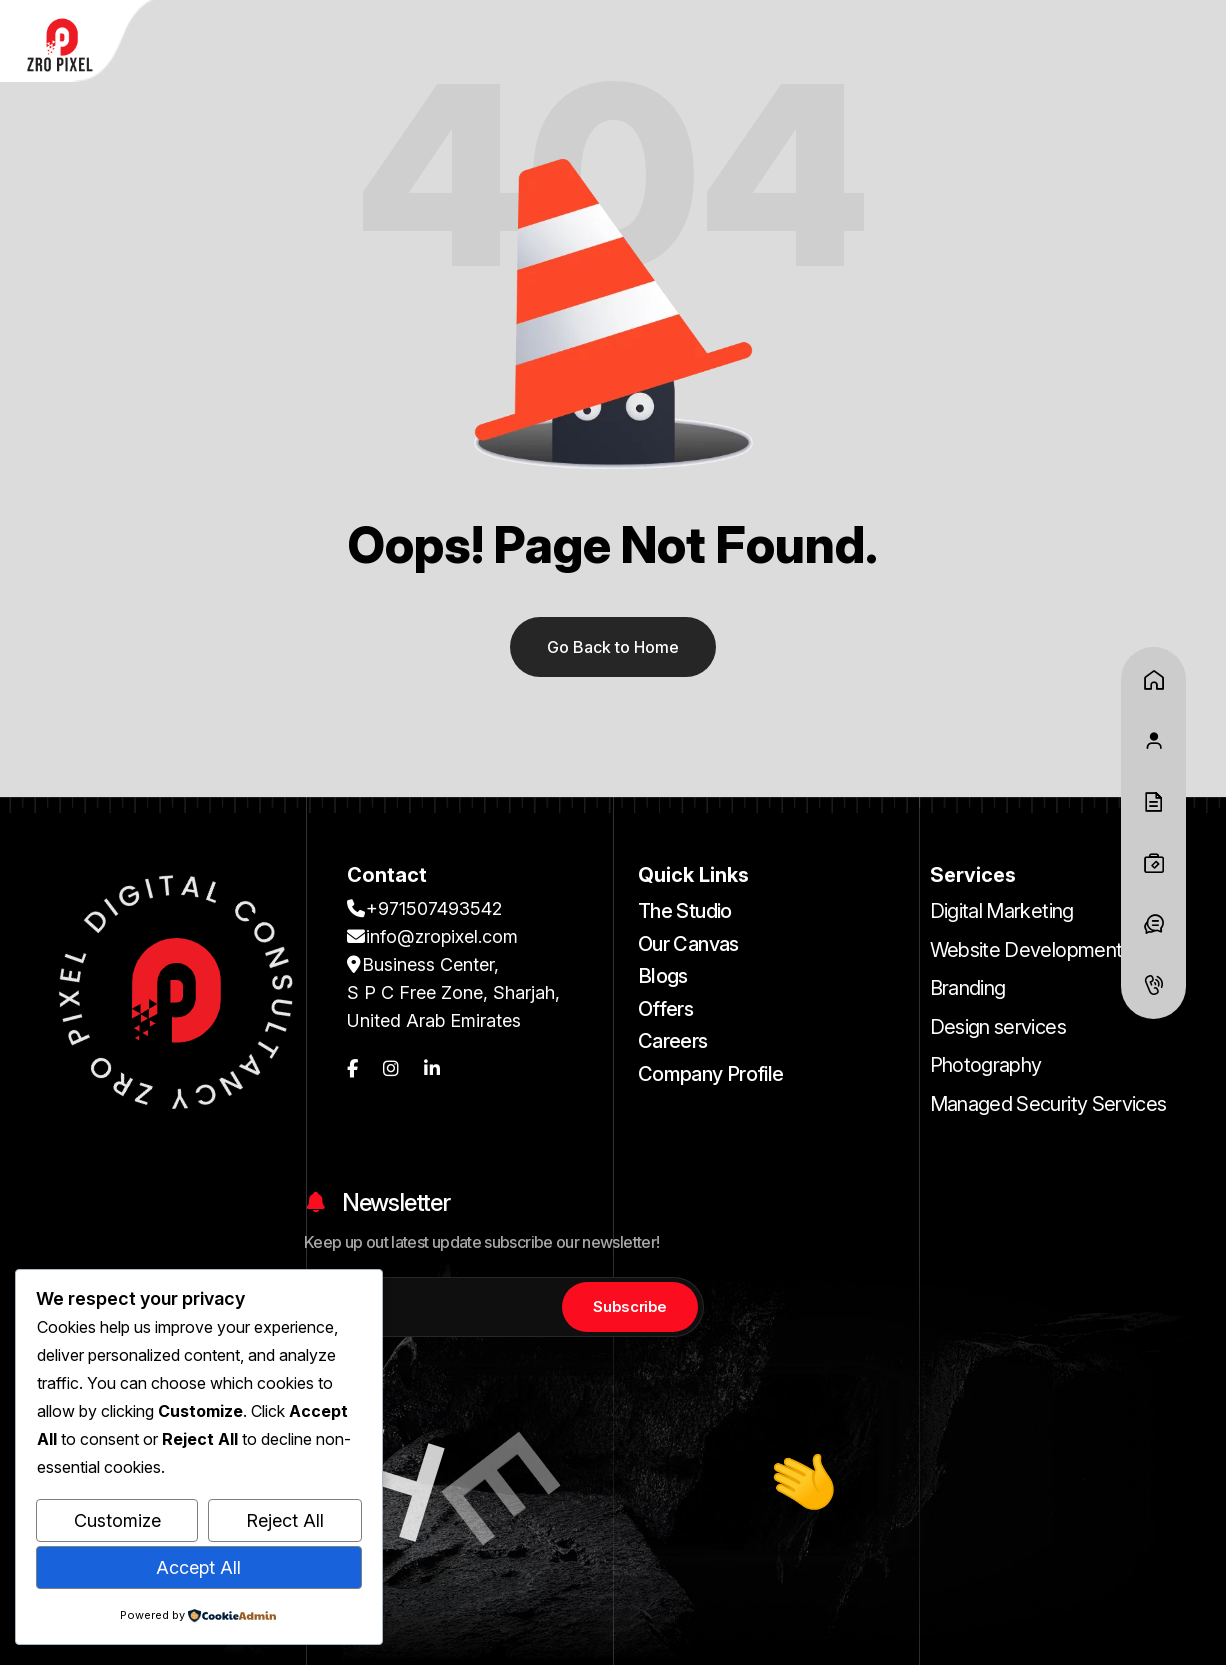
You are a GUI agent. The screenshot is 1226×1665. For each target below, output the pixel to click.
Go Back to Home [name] (613, 647)
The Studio (685, 911)
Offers (665, 1009)
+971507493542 (424, 908)
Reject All (285, 1520)
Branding (968, 988)
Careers (673, 1041)
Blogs (663, 976)
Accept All (198, 1567)
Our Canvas (688, 944)
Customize (117, 1520)
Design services (998, 1027)
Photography (986, 1065)
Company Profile (710, 1074)
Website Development (1026, 950)
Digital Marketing (1002, 911)
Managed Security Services (1048, 1104)
